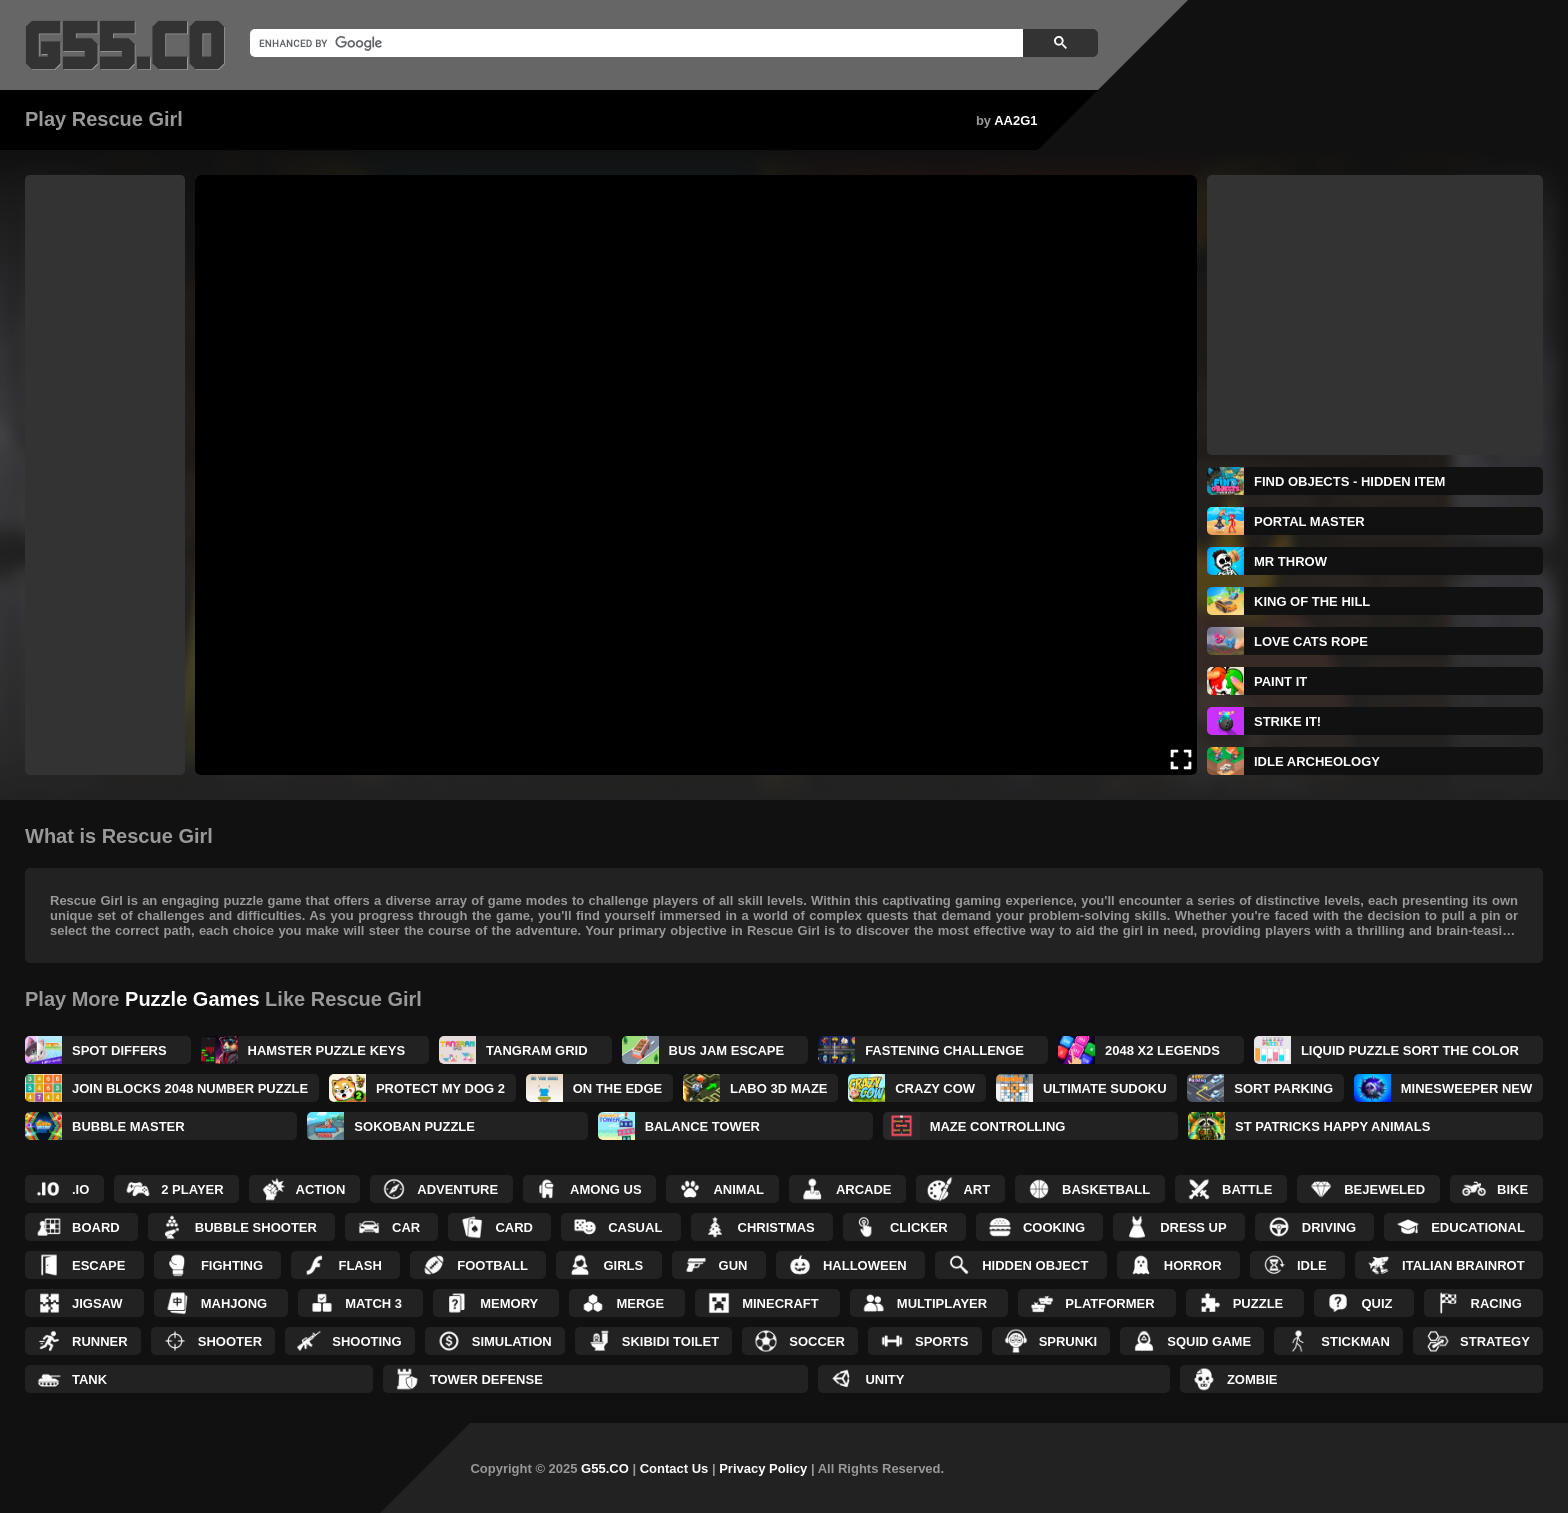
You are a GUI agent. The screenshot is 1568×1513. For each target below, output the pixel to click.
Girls (623, 1265)
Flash (359, 1265)
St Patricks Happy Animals (1332, 1126)
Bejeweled (1384, 1189)
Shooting (366, 1341)
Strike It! (1287, 721)
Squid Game (1209, 1341)
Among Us (606, 1189)
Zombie (1252, 1379)
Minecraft (780, 1303)
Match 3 (373, 1303)
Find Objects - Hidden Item (1349, 481)
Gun (733, 1265)
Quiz (1376, 1303)
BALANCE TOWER (702, 1126)
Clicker (919, 1227)
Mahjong (234, 1303)
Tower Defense (486, 1379)
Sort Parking (1283, 1088)
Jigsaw (97, 1303)
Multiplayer (942, 1303)
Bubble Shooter (256, 1227)
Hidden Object (1035, 1265)
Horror (1193, 1265)
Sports (941, 1341)
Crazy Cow (935, 1088)
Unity (884, 1379)
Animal (738, 1189)
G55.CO (605, 1468)
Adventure (457, 1189)
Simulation (512, 1341)
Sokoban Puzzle (414, 1126)
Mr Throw (1290, 561)
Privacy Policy (763, 1468)
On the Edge (618, 1088)
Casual (635, 1227)
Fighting (232, 1265)
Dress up (1193, 1227)
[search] (634, 43)
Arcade (864, 1189)
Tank (89, 1379)
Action (321, 1189)
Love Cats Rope (1311, 641)
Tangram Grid (537, 1050)
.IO (80, 1189)
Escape (98, 1265)
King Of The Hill (1312, 601)
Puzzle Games (192, 999)
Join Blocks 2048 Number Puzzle (190, 1088)
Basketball (1106, 1189)
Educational (1478, 1227)
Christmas (776, 1227)
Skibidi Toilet (670, 1341)
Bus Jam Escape (727, 1050)
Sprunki (1068, 1341)
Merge (640, 1303)
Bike (1512, 1189)
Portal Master (1309, 521)
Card (514, 1227)
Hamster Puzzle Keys (326, 1050)
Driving (1329, 1227)
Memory (509, 1303)
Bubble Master (128, 1126)
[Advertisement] (105, 475)
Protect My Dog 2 (440, 1088)
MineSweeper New (1466, 1088)
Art (976, 1189)
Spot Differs (119, 1050)
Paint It (1280, 681)
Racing (1496, 1303)
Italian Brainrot (1463, 1265)
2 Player (192, 1189)
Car (406, 1227)
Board (96, 1227)
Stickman (1355, 1341)
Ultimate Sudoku (1105, 1088)
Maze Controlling (998, 1126)
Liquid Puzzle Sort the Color (1410, 1050)
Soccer (817, 1341)
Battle (1247, 1189)
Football (492, 1265)
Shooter (230, 1341)
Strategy (1495, 1341)
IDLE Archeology (1317, 761)
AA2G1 (1015, 120)
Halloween (865, 1265)
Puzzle (1258, 1303)
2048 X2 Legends (1162, 1050)
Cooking (1054, 1227)
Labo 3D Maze (779, 1088)
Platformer (1109, 1303)
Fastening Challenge (944, 1050)
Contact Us (674, 1468)
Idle (1312, 1265)
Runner (100, 1341)
